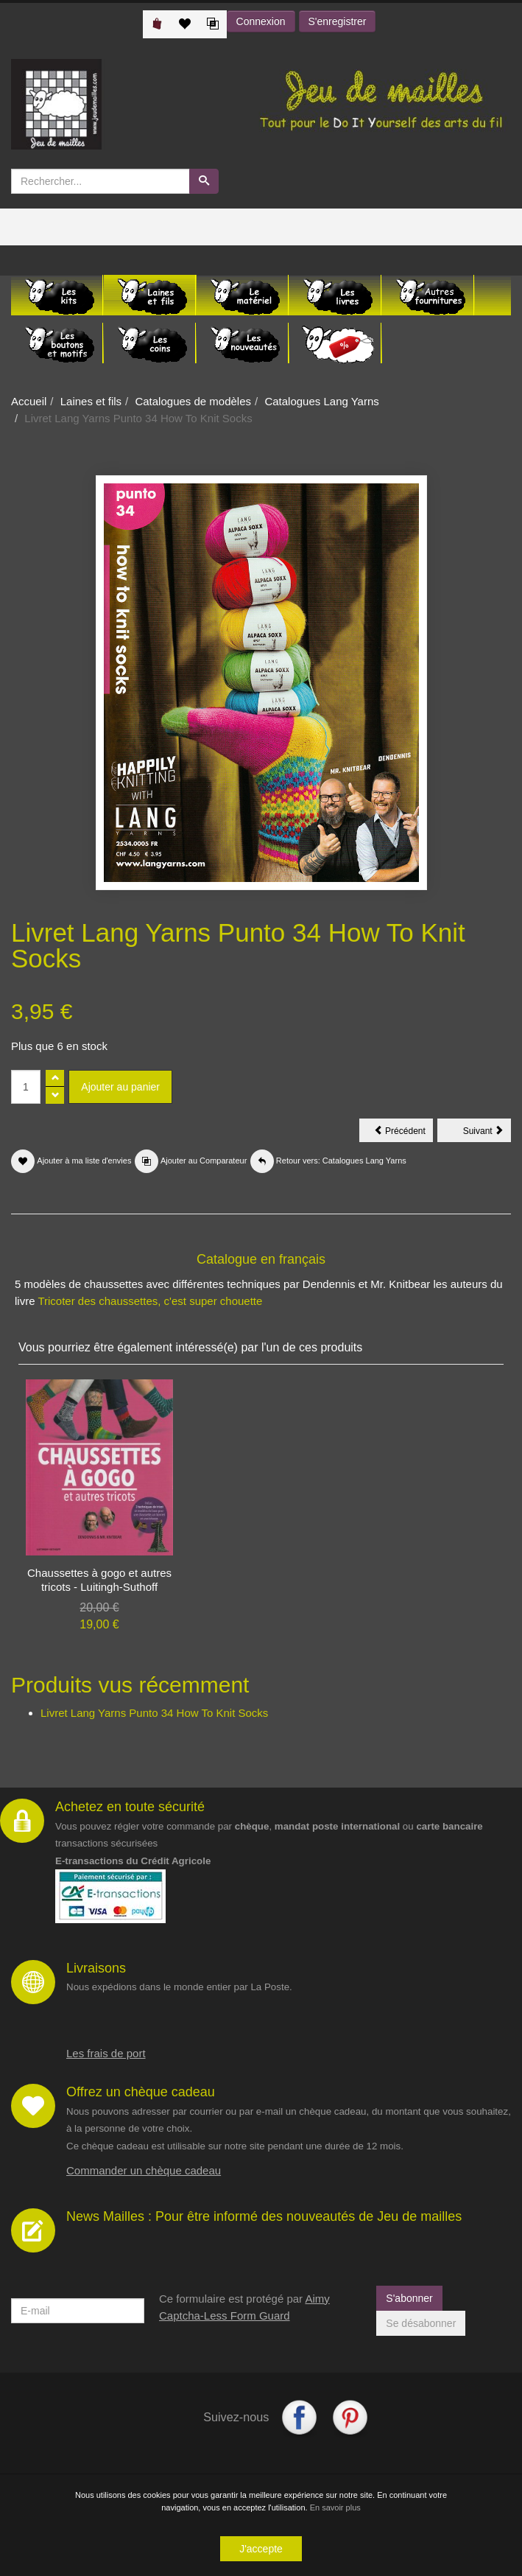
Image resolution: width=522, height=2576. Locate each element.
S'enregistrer (337, 21)
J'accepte (261, 2549)
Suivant (487, 1133)
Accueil (28, 401)
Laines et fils (90, 401)
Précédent (403, 1133)
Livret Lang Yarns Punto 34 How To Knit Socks (154, 1713)
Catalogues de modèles (193, 401)
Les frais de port (106, 2053)
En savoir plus (335, 2507)
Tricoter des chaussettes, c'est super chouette (150, 1301)
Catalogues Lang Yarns (321, 401)
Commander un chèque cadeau (143, 2170)
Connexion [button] (261, 21)
